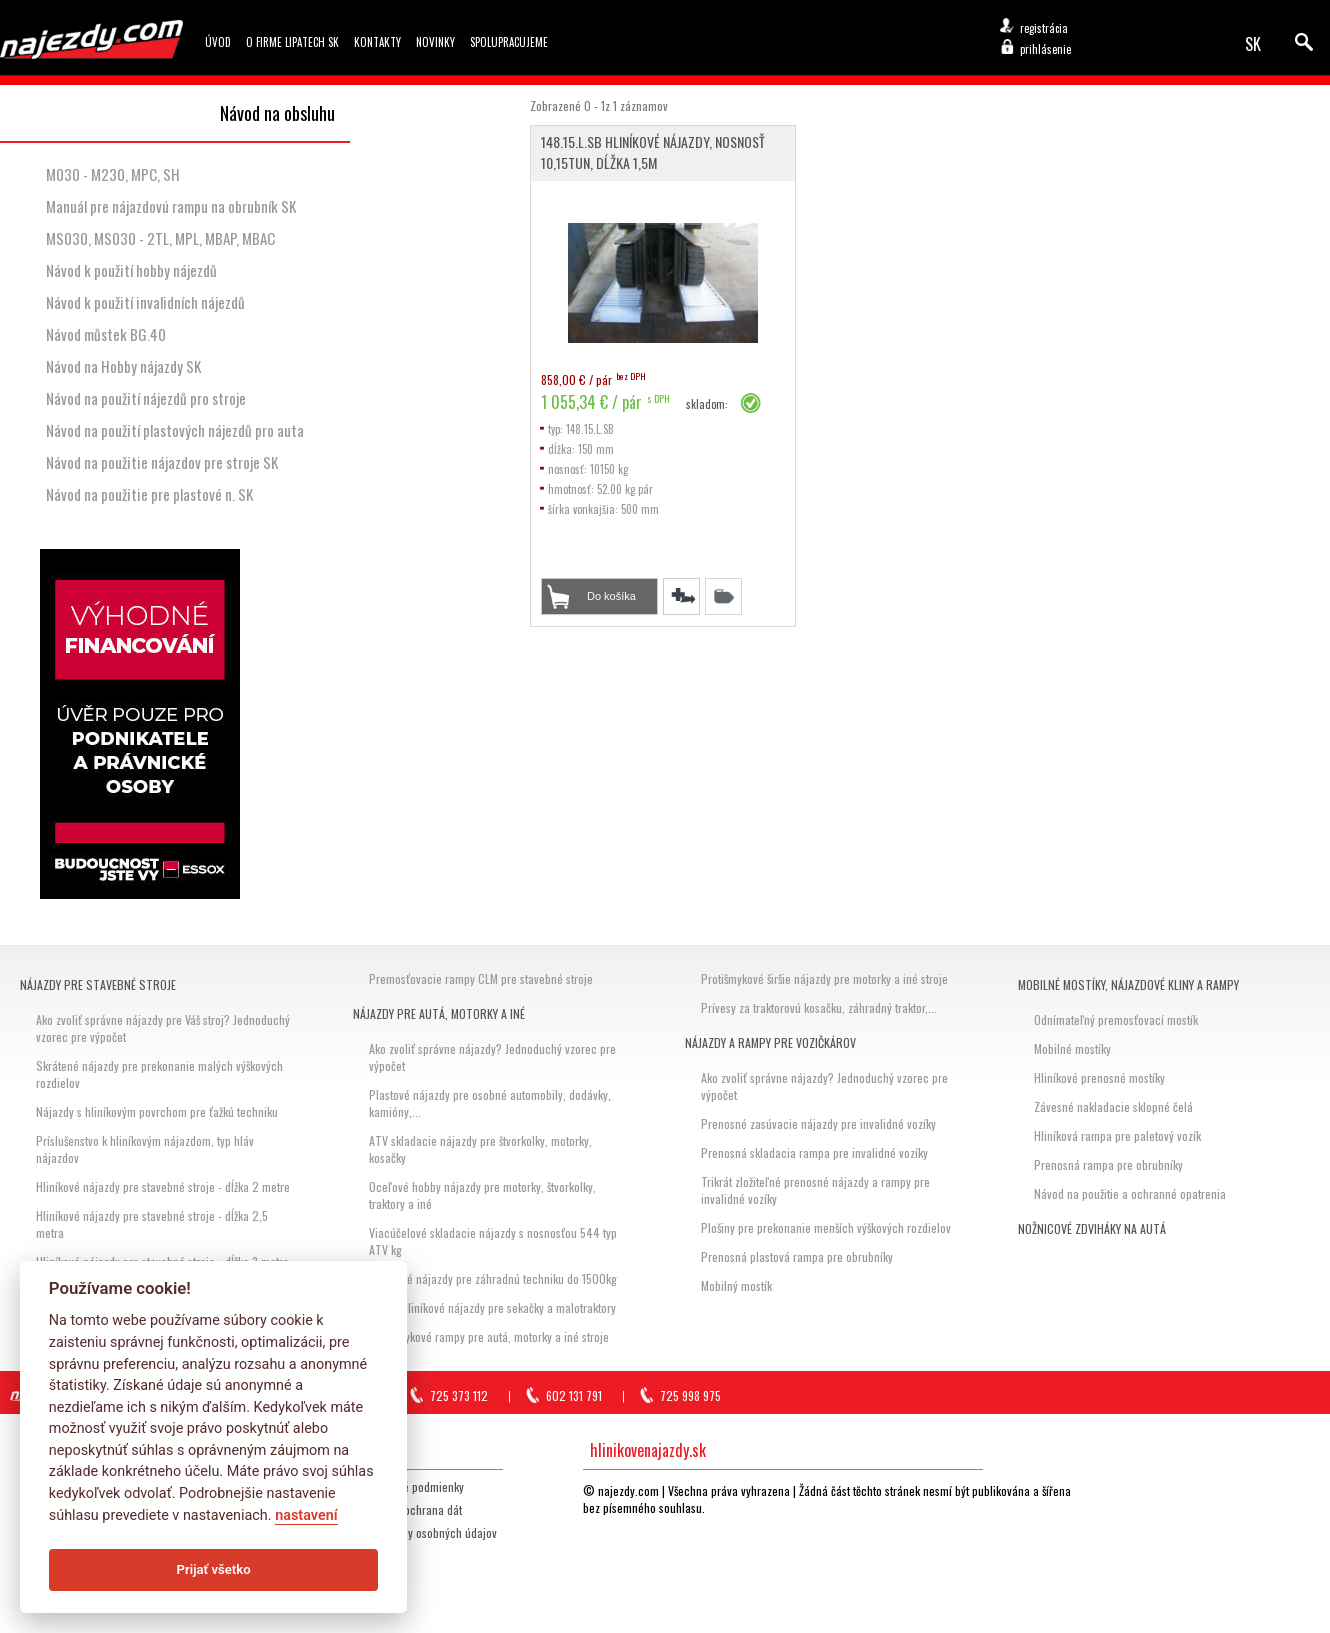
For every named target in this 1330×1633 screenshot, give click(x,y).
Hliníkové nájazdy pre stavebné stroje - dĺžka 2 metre (163, 1186)
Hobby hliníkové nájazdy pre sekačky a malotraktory (492, 1307)
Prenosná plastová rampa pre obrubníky (797, 1256)
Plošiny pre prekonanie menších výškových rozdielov (826, 1227)
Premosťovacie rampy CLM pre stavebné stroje (481, 978)
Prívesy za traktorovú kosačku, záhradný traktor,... (819, 1007)
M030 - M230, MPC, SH (113, 174)
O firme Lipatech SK (292, 42)
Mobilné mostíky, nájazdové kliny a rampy (1128, 984)
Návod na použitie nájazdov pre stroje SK (162, 462)
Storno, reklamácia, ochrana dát (384, 1509)
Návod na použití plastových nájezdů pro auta (175, 430)
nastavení (306, 1515)
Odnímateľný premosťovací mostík (1116, 1019)
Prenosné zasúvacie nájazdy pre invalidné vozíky (818, 1123)
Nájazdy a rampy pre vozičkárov (770, 1042)
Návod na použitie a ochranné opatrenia (1130, 1193)
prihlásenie (1045, 49)
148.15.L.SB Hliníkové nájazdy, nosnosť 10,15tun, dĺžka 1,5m (653, 152)
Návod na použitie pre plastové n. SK (149, 494)
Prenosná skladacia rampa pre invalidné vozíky (814, 1152)
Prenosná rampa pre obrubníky (1108, 1164)
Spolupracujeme (509, 42)
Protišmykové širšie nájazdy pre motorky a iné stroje (824, 978)
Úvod (218, 42)
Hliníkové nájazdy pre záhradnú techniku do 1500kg (493, 1278)
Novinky (435, 42)
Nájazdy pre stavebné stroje (98, 984)
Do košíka (611, 596)
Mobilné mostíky (1072, 1048)
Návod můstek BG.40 (106, 334)
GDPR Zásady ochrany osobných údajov (401, 1532)
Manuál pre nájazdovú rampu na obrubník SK (171, 206)
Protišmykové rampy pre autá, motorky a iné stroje (489, 1336)
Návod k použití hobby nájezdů (131, 270)
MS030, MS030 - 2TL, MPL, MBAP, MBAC (160, 238)
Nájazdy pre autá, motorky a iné (439, 1013)
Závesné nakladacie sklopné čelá (1113, 1106)
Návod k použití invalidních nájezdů (145, 302)
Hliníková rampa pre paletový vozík (1117, 1135)
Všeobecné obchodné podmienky (385, 1486)
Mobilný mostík (736, 1285)
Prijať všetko (214, 1569)
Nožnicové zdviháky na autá (1092, 1228)
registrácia (1044, 28)
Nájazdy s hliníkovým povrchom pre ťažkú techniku (157, 1111)
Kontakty (377, 42)
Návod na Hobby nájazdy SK (123, 366)
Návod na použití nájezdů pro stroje (146, 398)
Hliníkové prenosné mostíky (1099, 1077)
